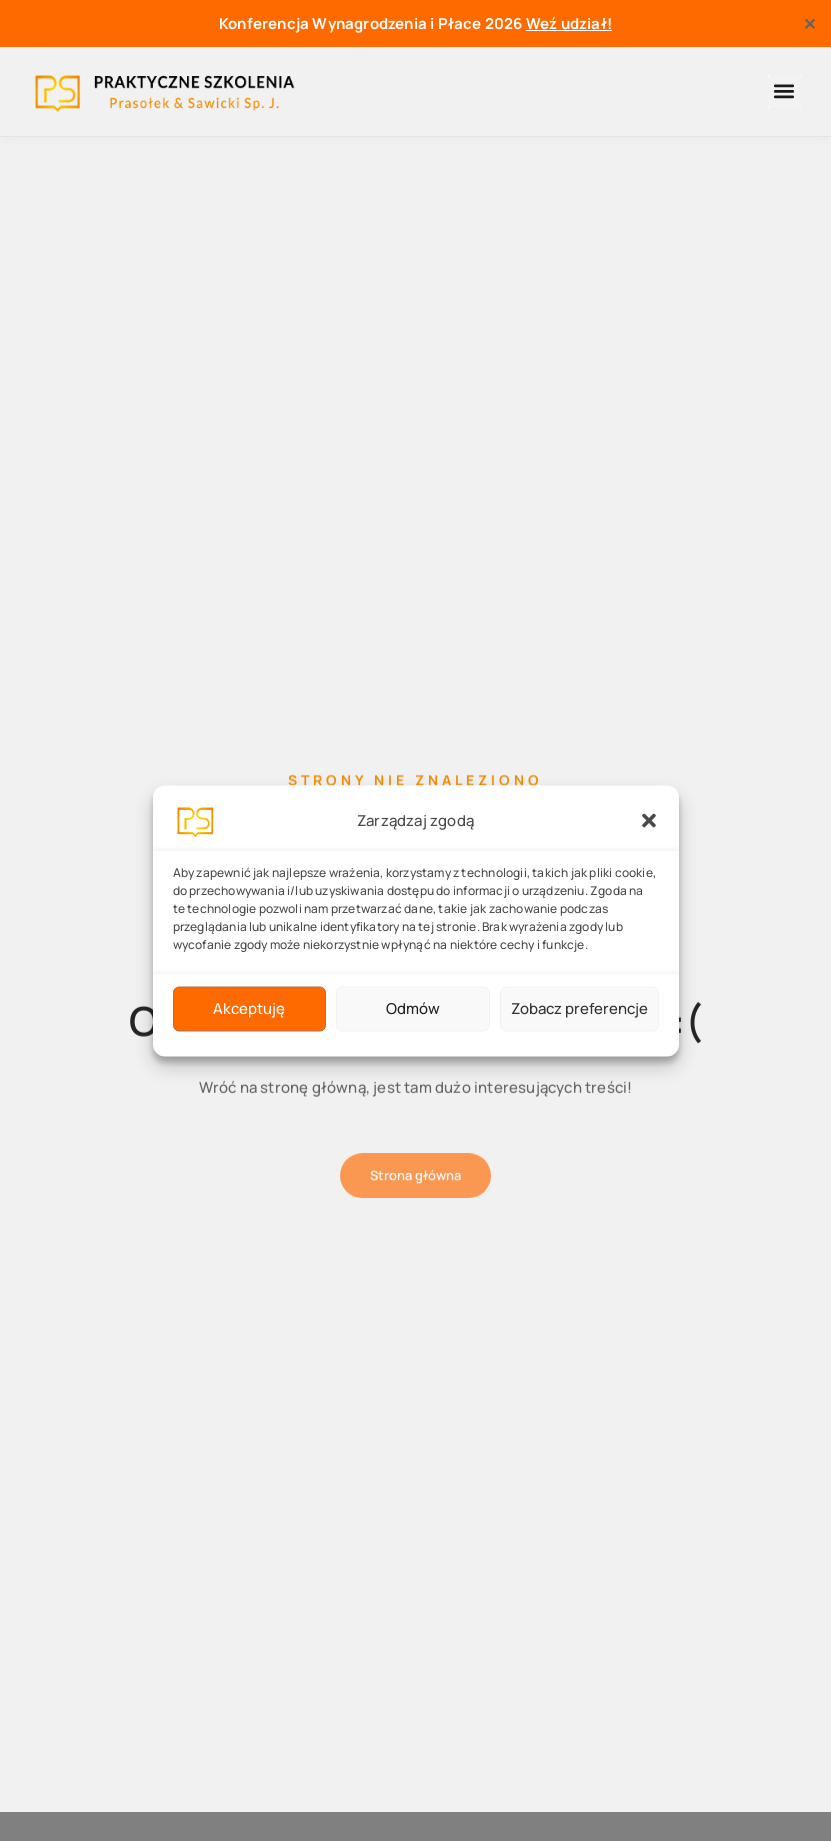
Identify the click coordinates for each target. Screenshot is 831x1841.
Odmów (413, 1008)
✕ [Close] (809, 24)
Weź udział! (569, 23)
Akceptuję (249, 1008)
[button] (649, 820)
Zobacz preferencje (579, 1008)
